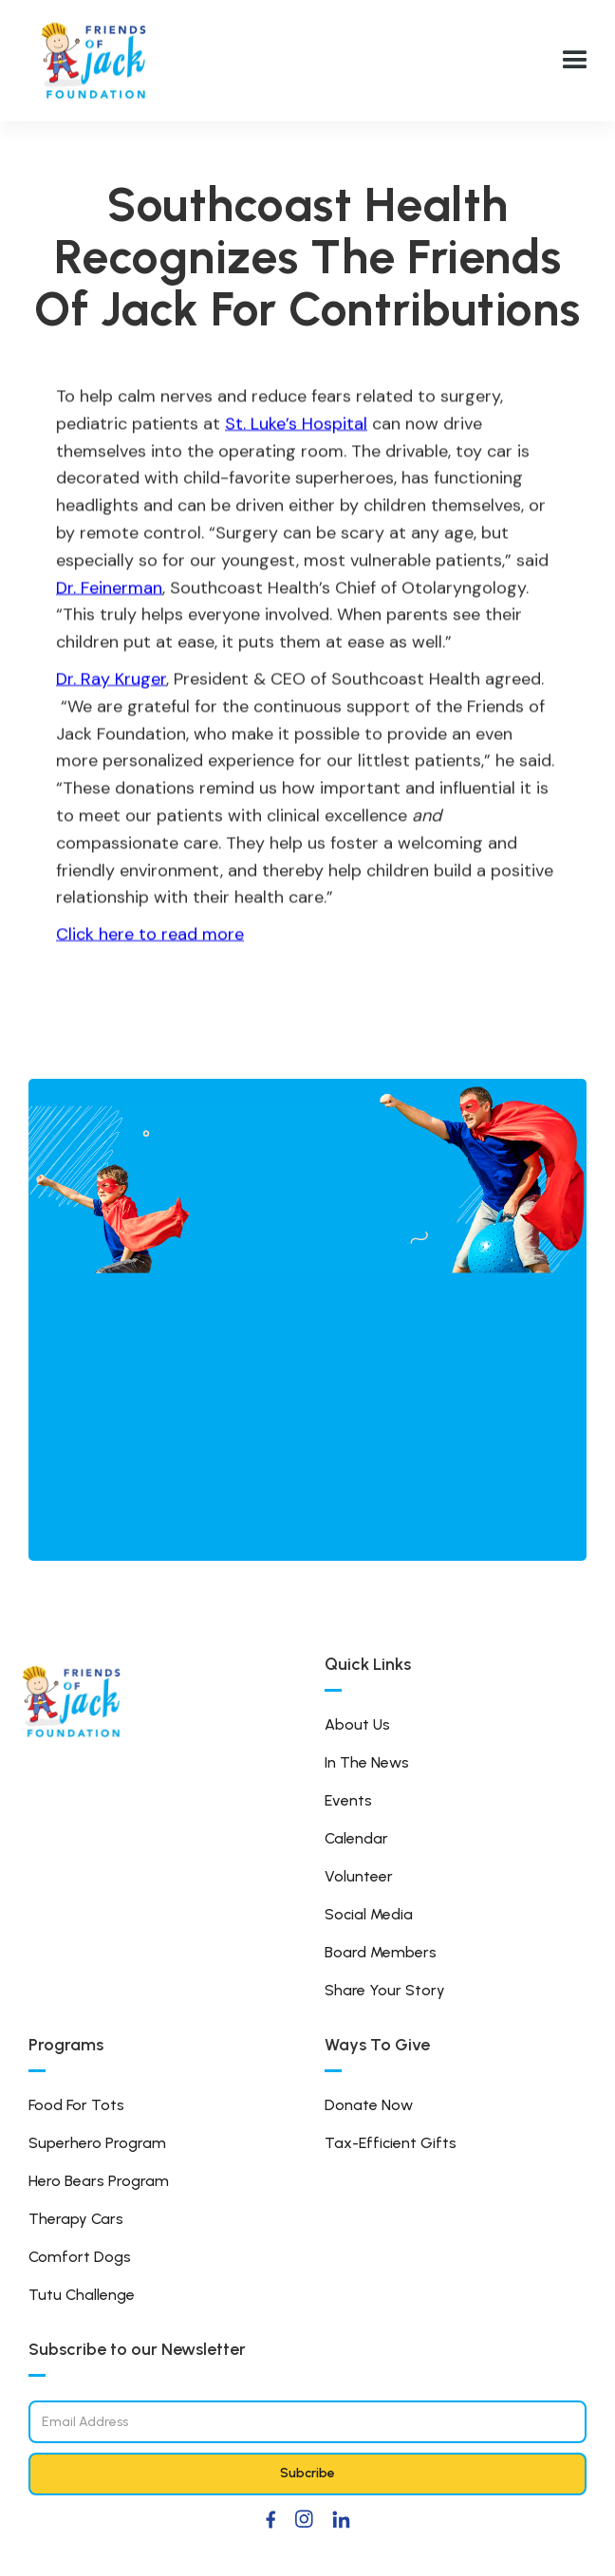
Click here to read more (150, 933)
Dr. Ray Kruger (111, 678)
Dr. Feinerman (109, 587)
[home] (94, 60)
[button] (575, 61)
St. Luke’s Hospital (296, 423)
